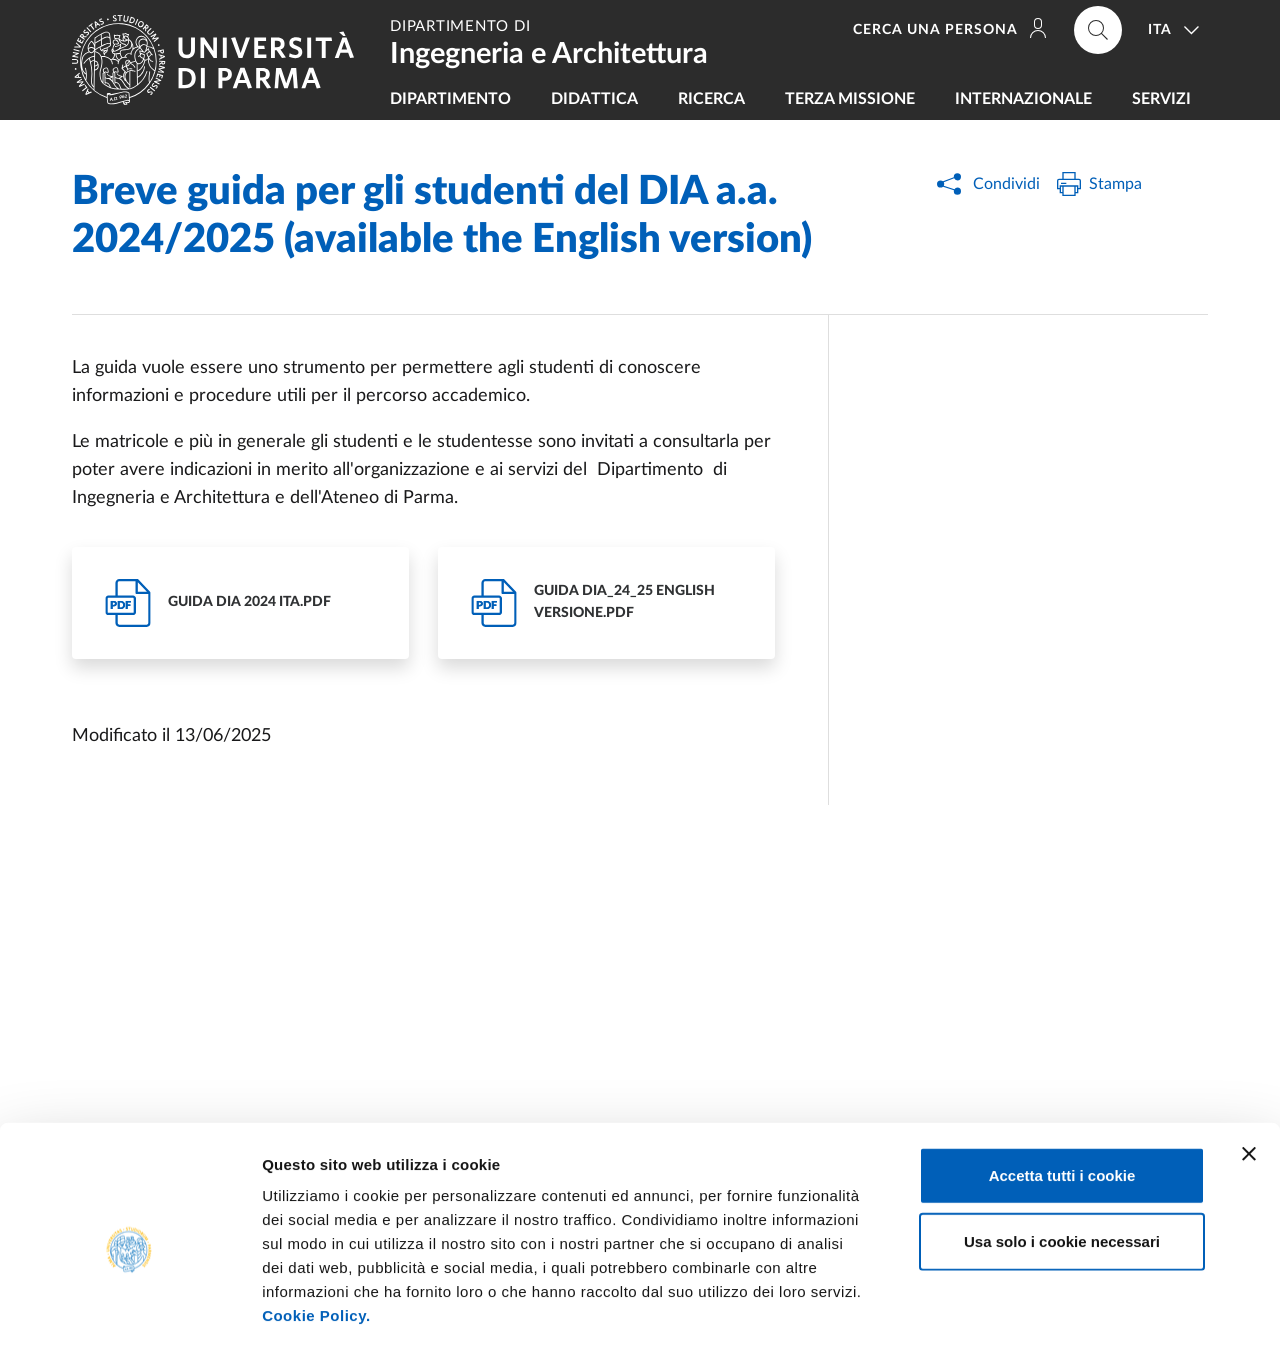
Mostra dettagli (1052, 1306)
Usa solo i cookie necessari (1062, 1151)
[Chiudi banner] (1249, 1064)
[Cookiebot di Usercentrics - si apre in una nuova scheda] (129, 1307)
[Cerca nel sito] (1098, 30)
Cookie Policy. (316, 1225)
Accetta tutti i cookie (1062, 1085)
